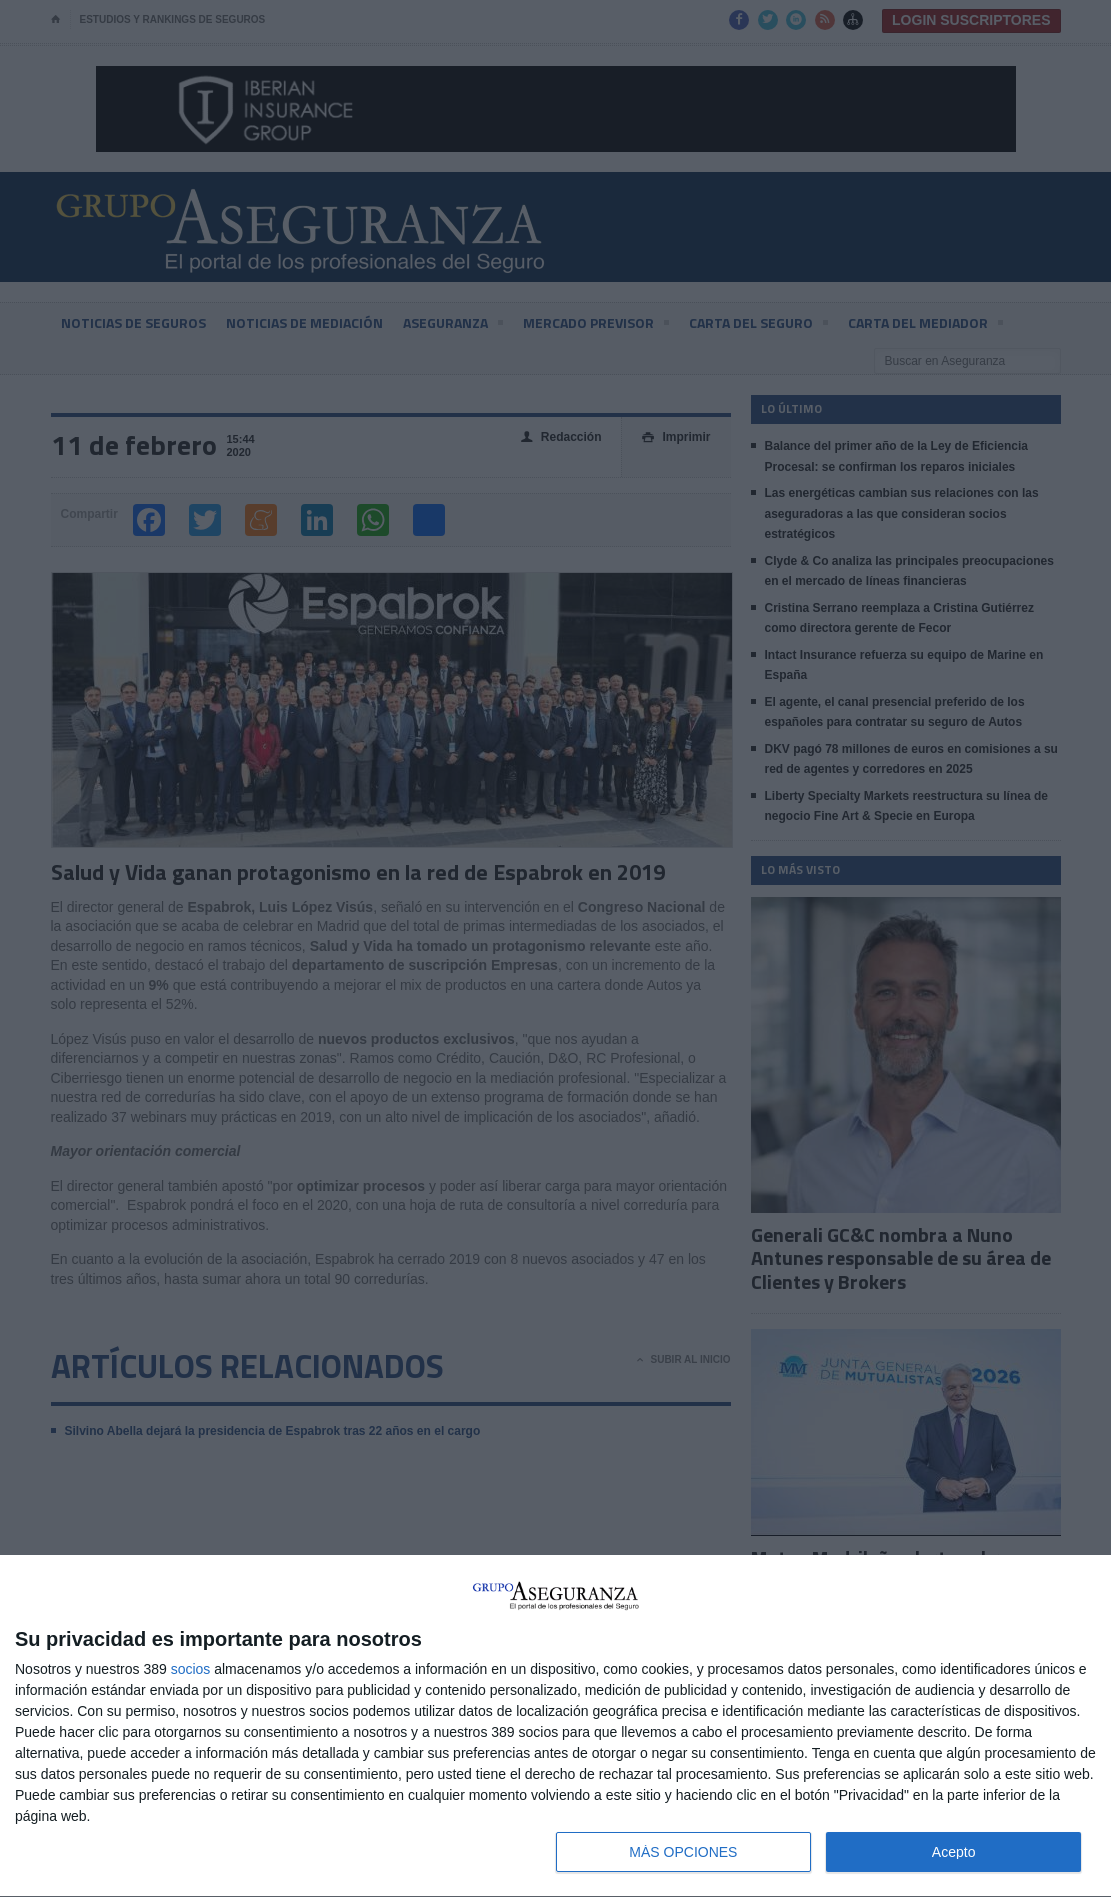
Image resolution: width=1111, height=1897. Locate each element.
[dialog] (555, 1726)
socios (191, 1669)
